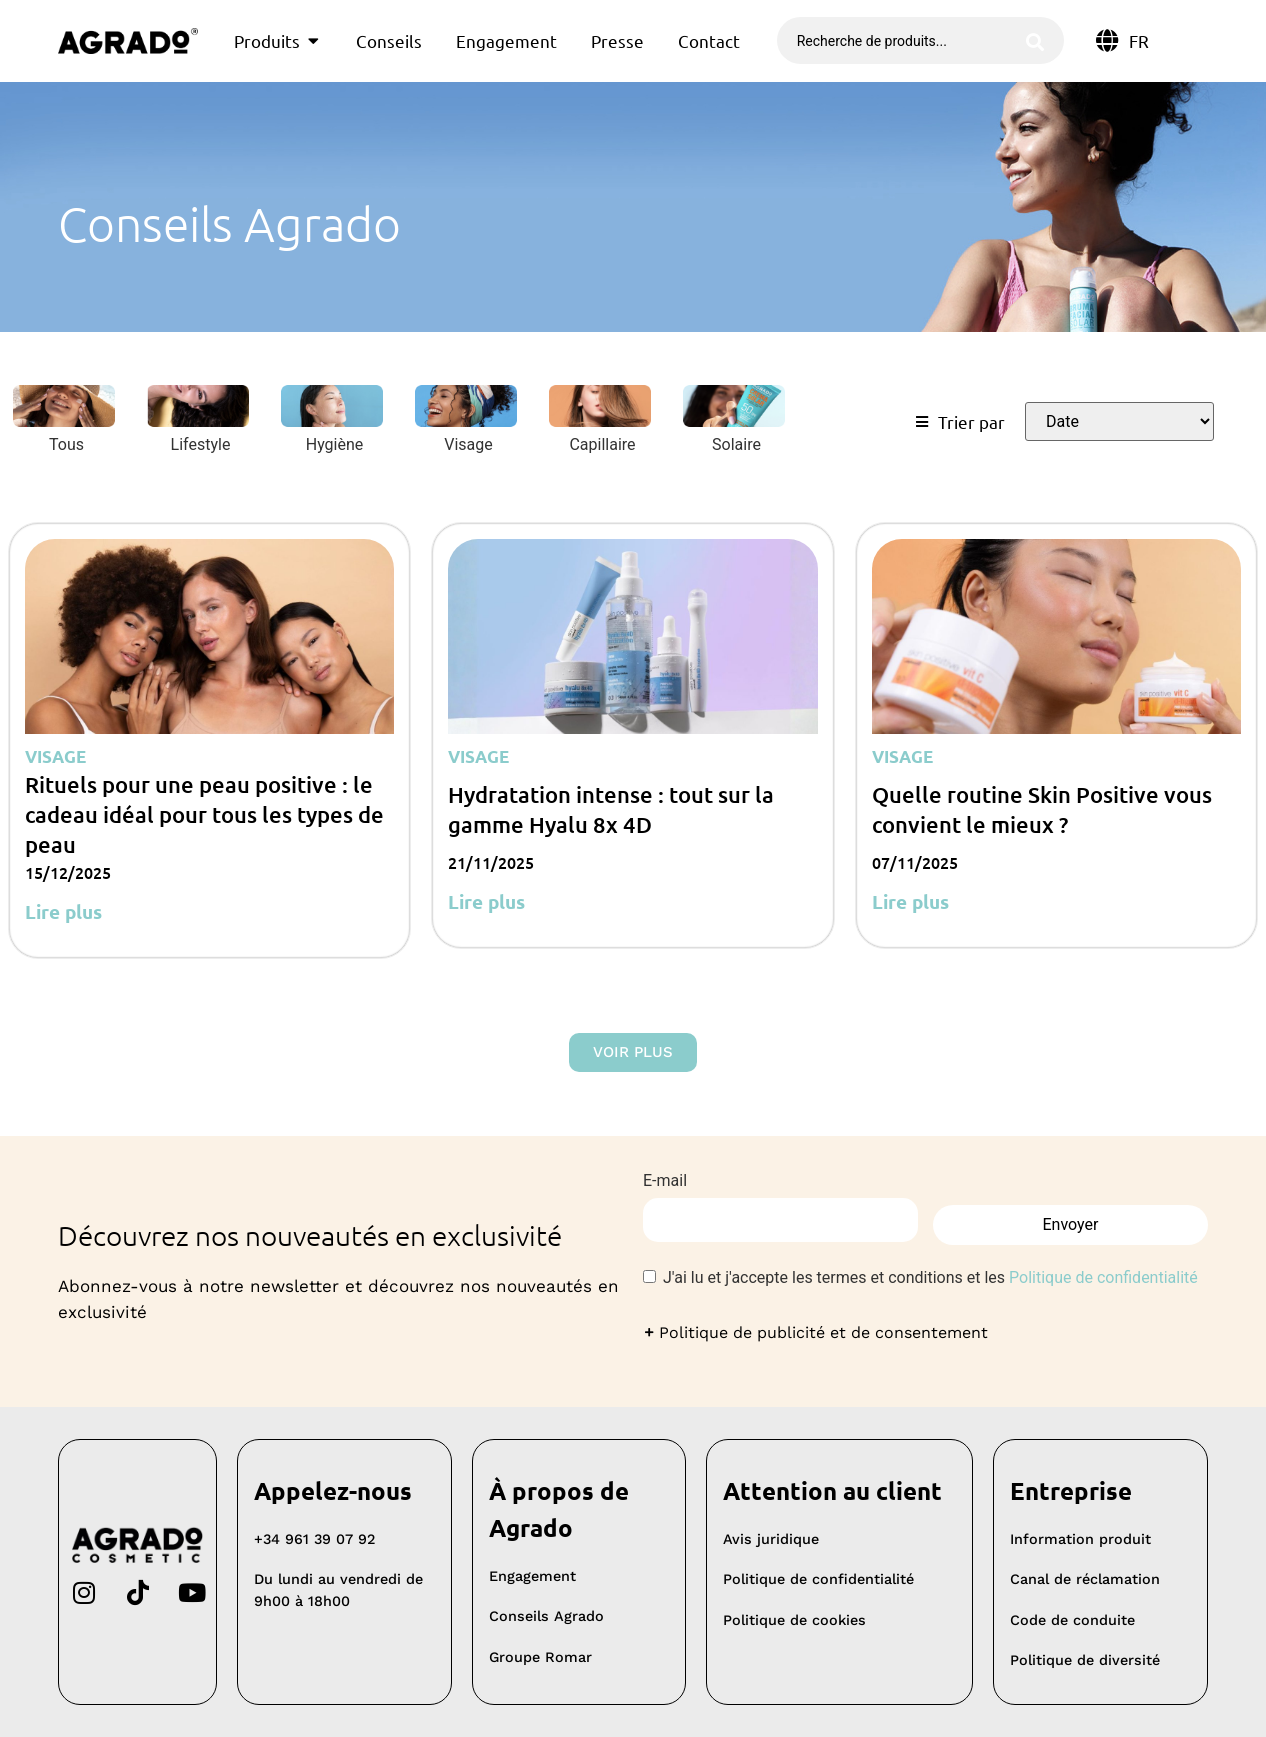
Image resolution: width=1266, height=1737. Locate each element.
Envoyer (1071, 1221)
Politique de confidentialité (1103, 1277)
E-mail (665, 1180)
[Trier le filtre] (1119, 421)
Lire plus (63, 911)
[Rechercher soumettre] (1035, 40)
